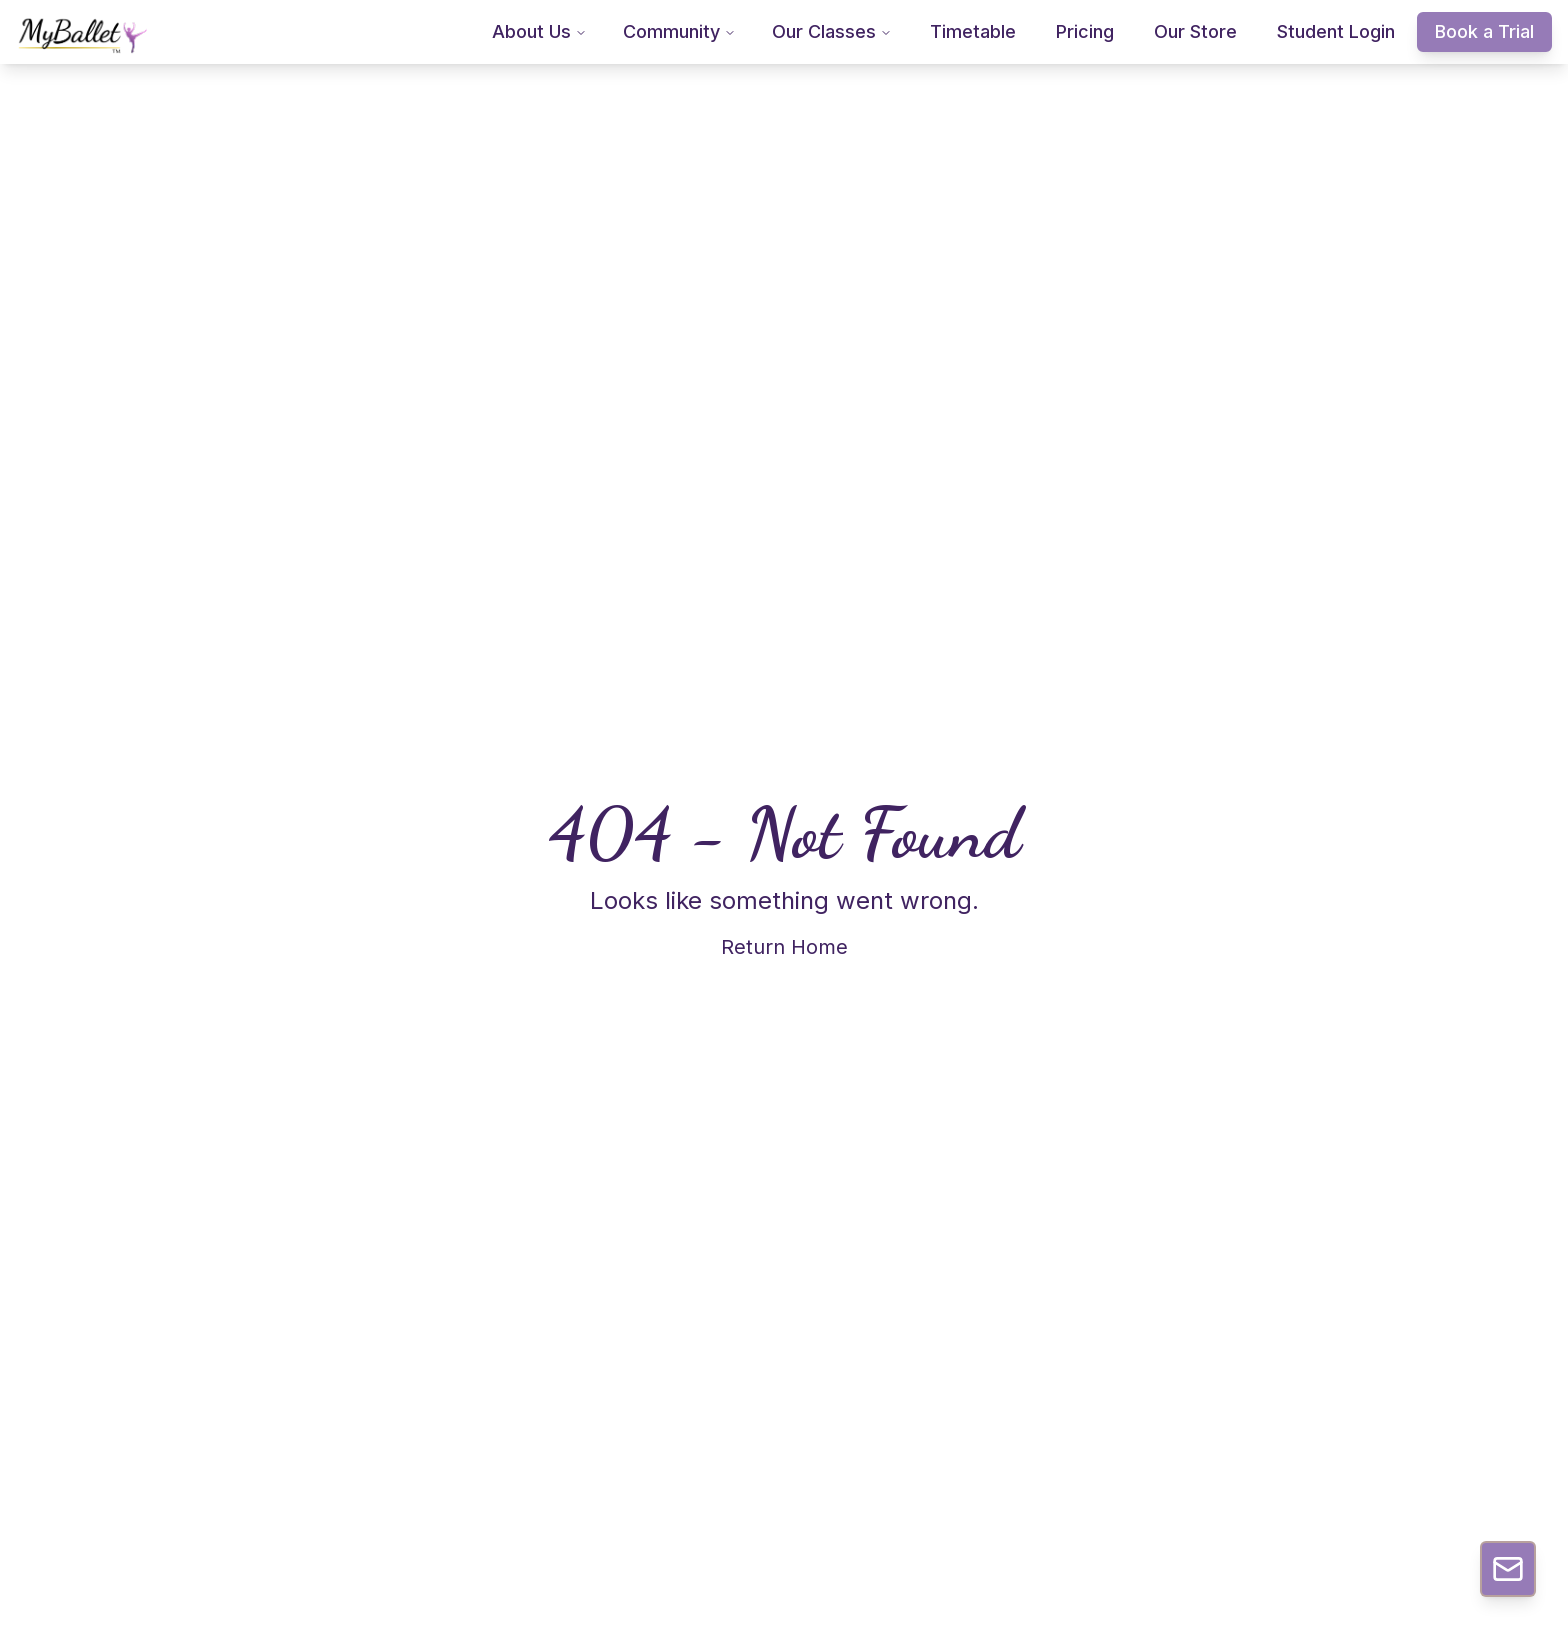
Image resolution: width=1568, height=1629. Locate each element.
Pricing (1085, 31)
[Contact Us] (1508, 1569)
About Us (539, 31)
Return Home (784, 947)
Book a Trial (1484, 31)
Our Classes (832, 31)
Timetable (973, 31)
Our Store (1195, 31)
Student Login (1336, 31)
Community (679, 31)
